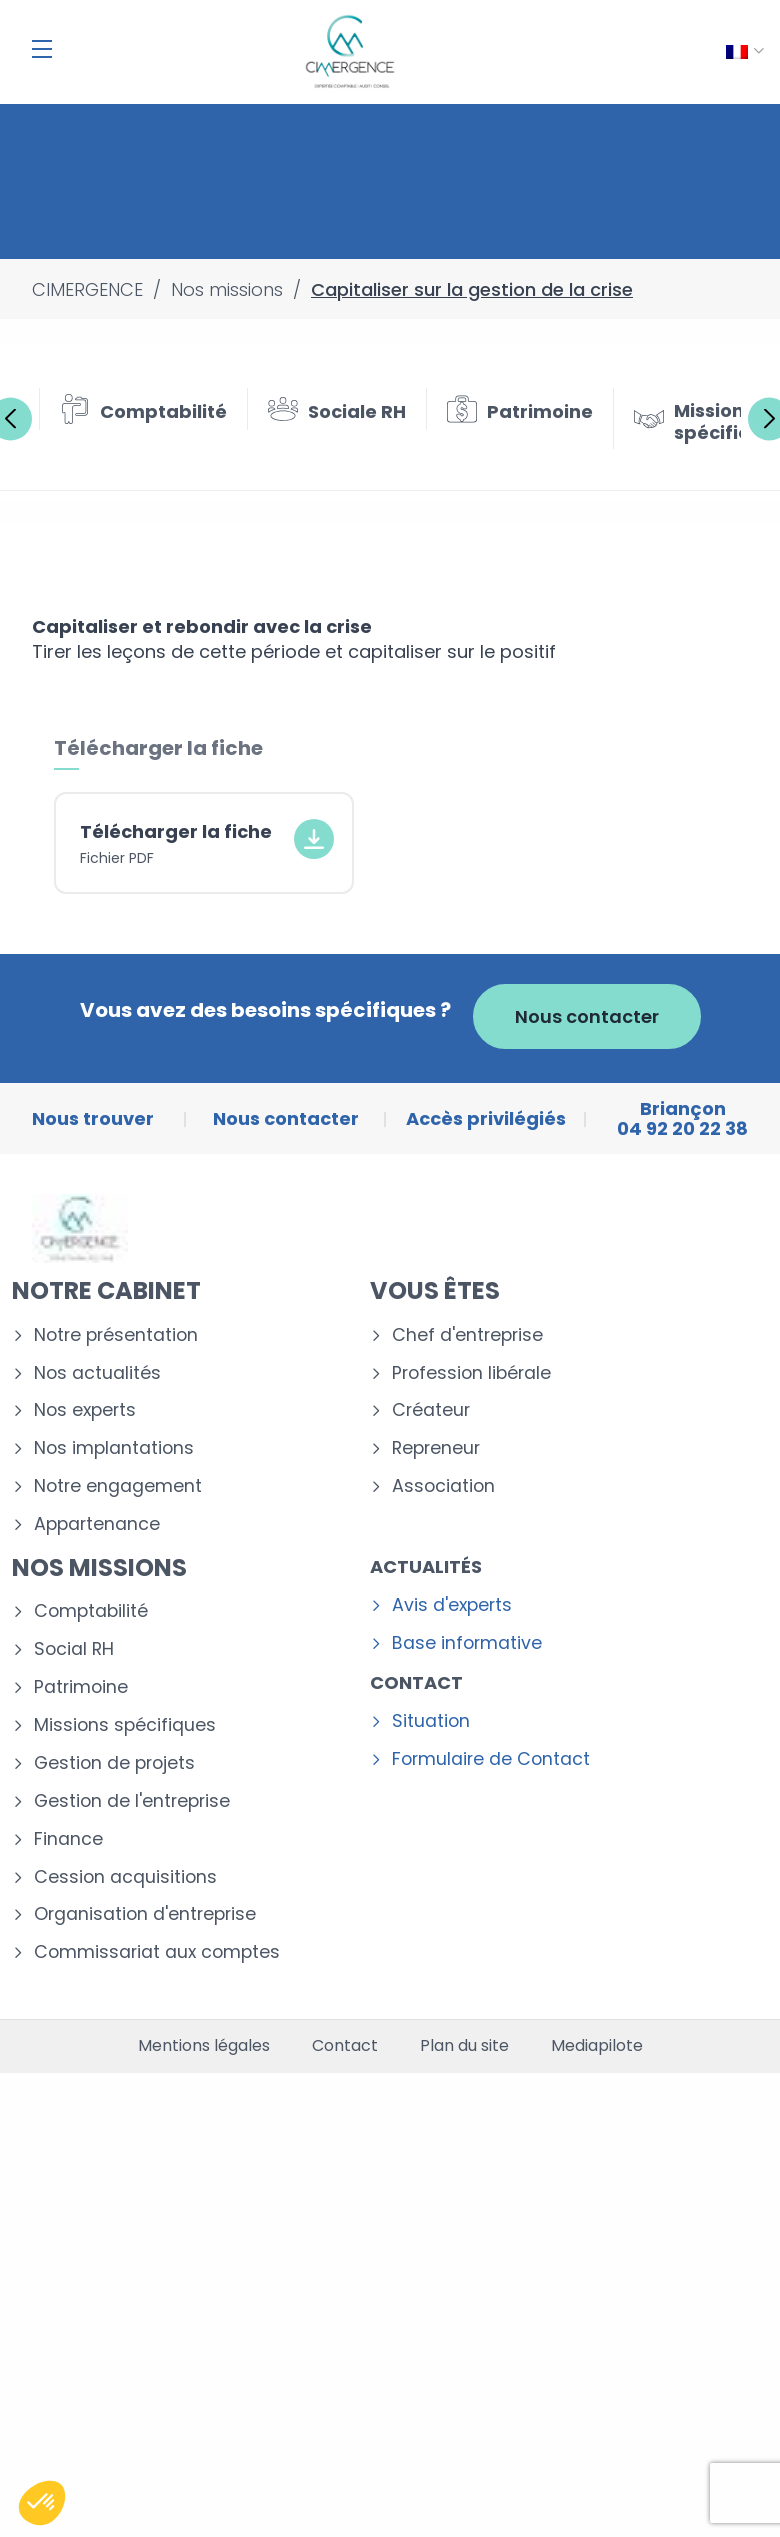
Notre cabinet (106, 1290)
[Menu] (42, 49)
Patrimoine (81, 1687)
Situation (431, 1721)
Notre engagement (118, 1486)
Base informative (467, 1643)
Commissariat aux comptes (157, 1952)
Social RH (74, 1649)
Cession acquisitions (125, 1877)
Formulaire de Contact (491, 1759)
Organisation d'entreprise (145, 1914)
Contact (416, 1682)
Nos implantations (114, 1448)
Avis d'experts (452, 1605)
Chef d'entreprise (467, 1335)
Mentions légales (204, 2046)
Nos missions (99, 1567)
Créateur (431, 1410)
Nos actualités (97, 1373)
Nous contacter (587, 1016)
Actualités (426, 1566)
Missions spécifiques (125, 1725)
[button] (42, 2503)
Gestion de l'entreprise (132, 1801)
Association (443, 1486)
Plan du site (464, 2046)
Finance (68, 1839)
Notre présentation (116, 1335)
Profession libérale (471, 1373)
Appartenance (97, 1524)
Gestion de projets (114, 1763)
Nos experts (85, 1410)
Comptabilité (91, 1611)
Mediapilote (597, 2046)
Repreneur (436, 1448)
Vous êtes (435, 1290)
